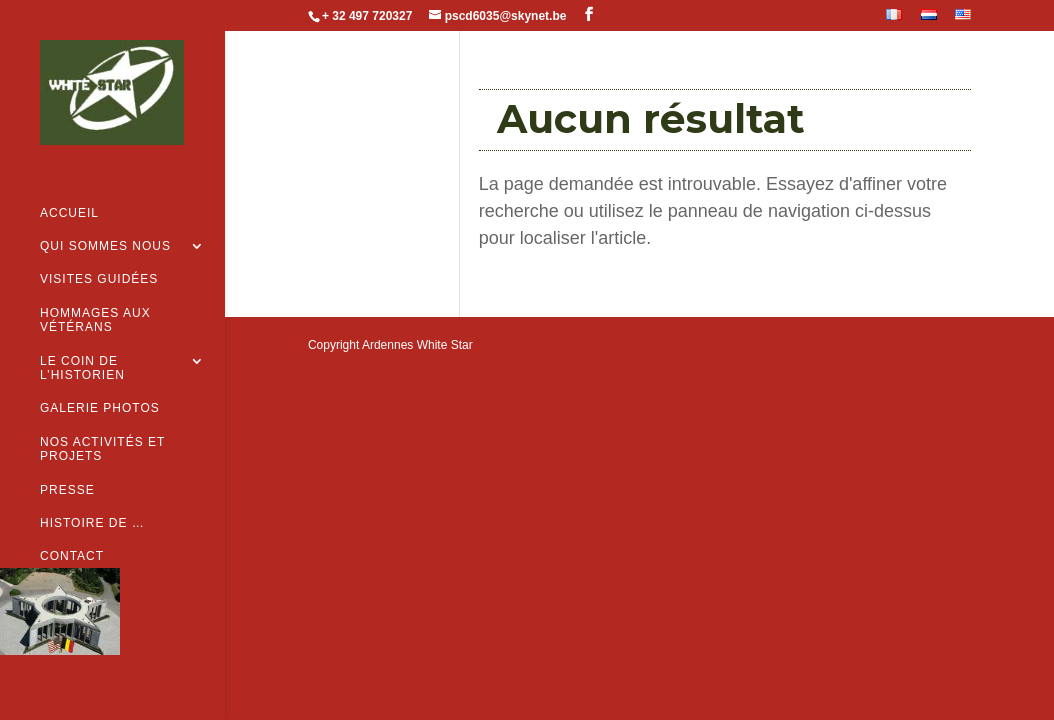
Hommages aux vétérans (95, 289)
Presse (67, 458)
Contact (72, 525)
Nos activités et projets (102, 418)
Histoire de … (92, 492)
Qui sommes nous (105, 215)
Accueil (69, 182)
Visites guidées (99, 248)
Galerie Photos (100, 377)
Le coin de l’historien (82, 337)
